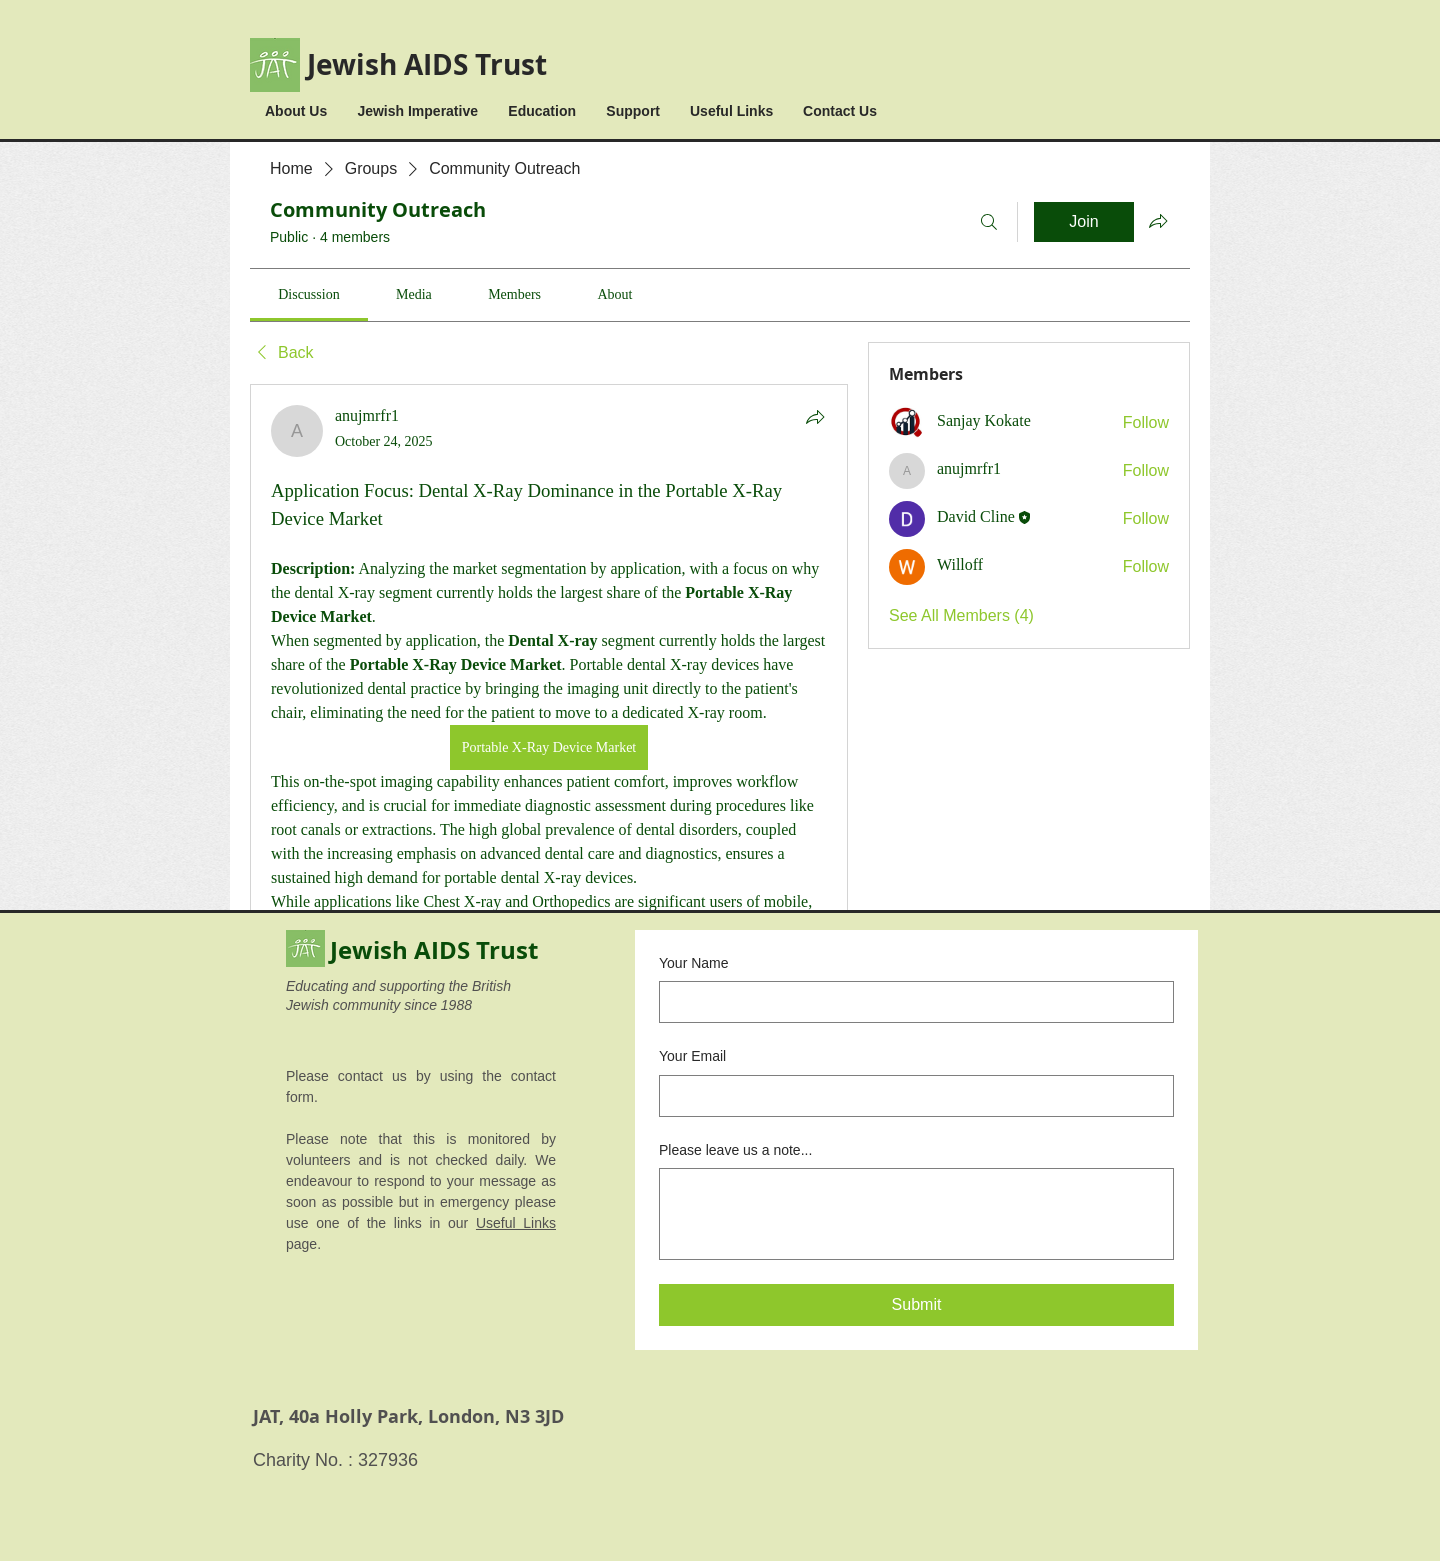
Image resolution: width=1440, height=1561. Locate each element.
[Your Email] (910, 1096)
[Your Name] (910, 1002)
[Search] (989, 222)
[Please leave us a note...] (916, 1214)
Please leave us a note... (735, 1150)
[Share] (815, 417)
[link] (308, 294)
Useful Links (516, 1223)
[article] (549, 903)
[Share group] (1158, 221)
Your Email (692, 1056)
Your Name (694, 963)
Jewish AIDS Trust (427, 64)
